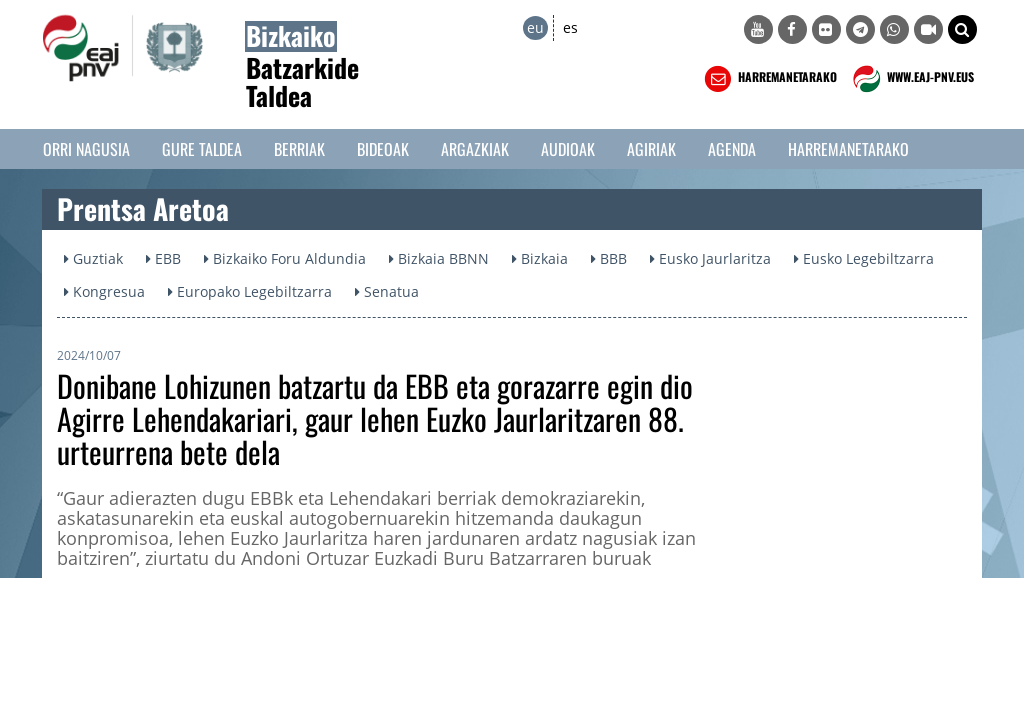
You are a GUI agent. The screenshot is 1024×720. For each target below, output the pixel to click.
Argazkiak (475, 149)
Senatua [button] (387, 291)
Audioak (568, 149)
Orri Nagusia (86, 149)
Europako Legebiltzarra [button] (250, 291)
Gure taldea (202, 149)
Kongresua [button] (104, 291)
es (570, 27)
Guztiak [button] (93, 258)
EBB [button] (163, 258)
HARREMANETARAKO (768, 79)
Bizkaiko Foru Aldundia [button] (285, 258)
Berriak (299, 149)
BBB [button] (609, 258)
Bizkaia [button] (540, 258)
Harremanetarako (848, 149)
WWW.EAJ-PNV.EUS (911, 79)
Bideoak (383, 149)
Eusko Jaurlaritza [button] (710, 258)
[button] (962, 29)
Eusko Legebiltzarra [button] (864, 258)
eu (535, 27)
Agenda (732, 149)
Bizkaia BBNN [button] (439, 258)
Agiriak (651, 149)
